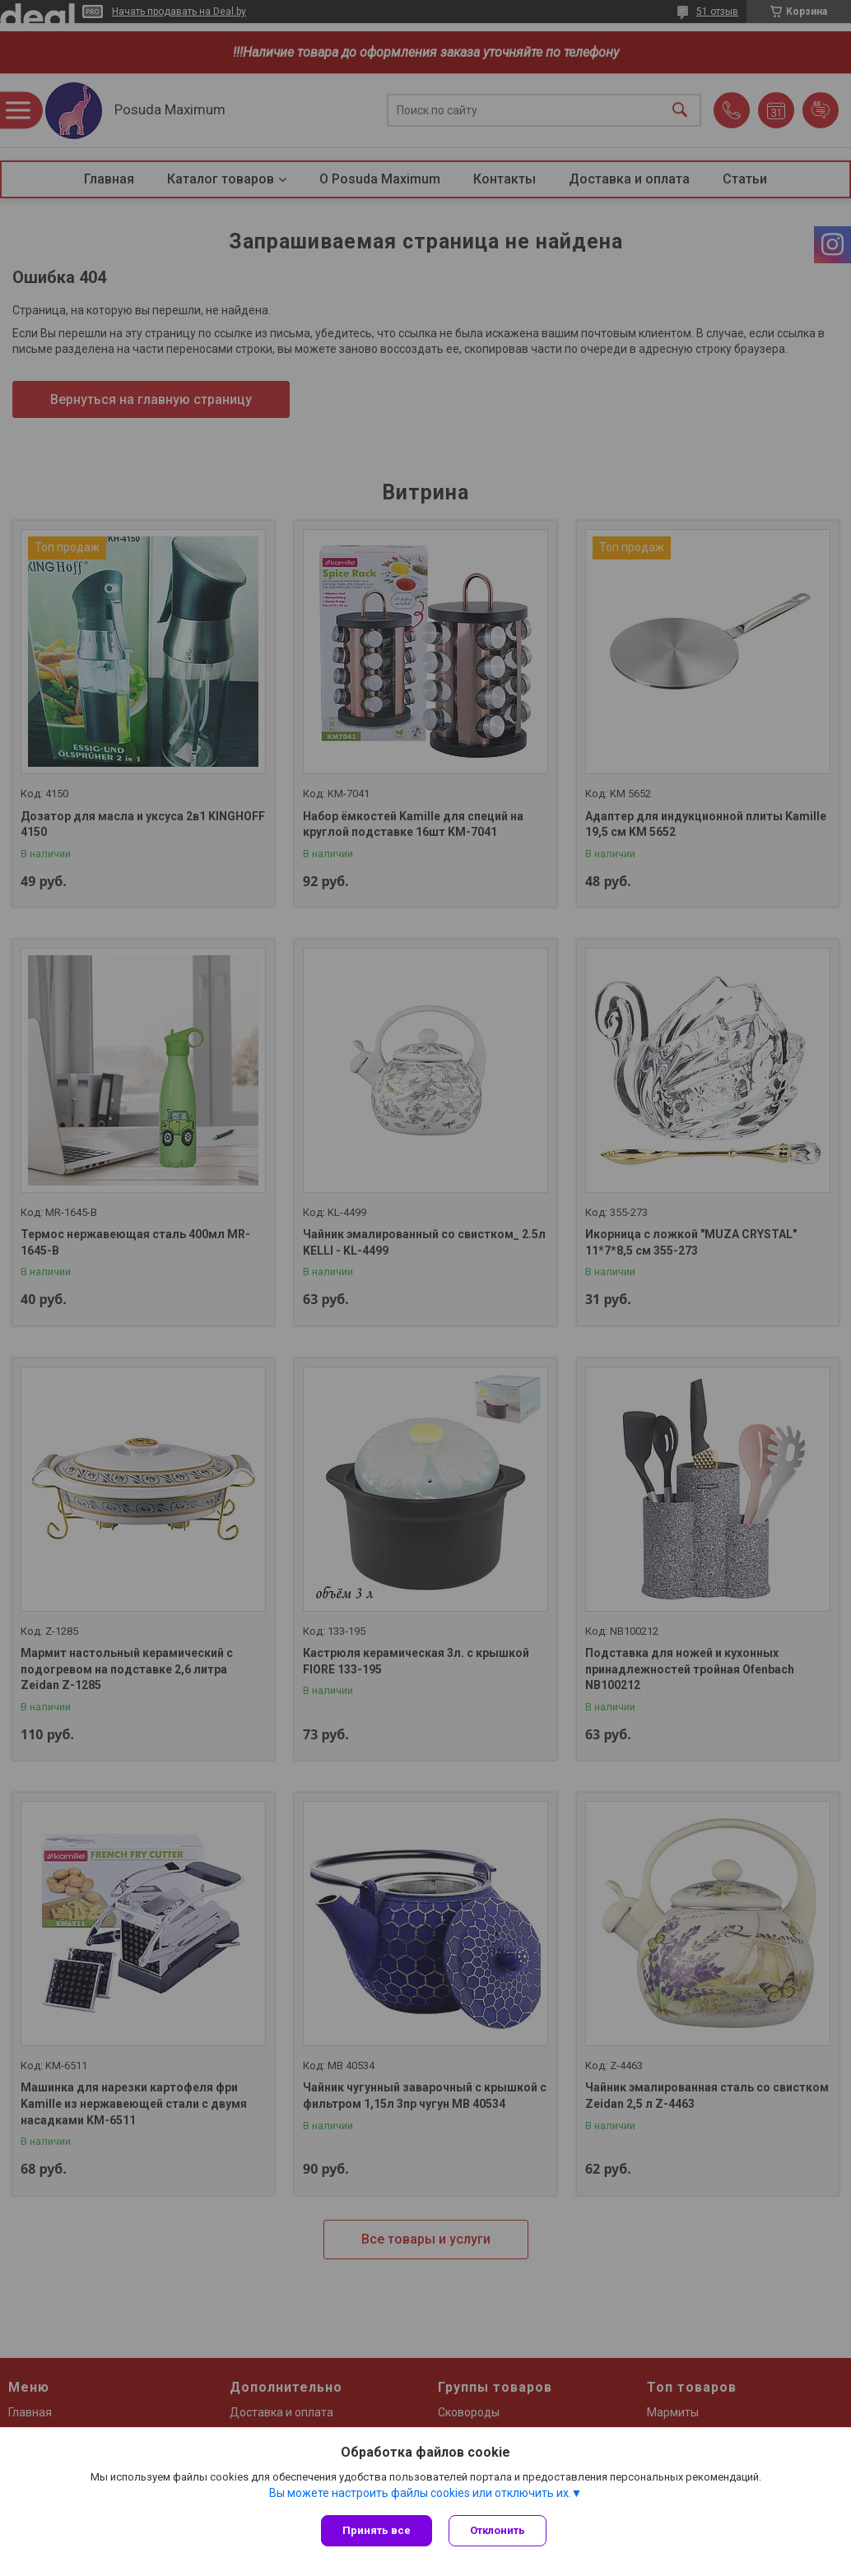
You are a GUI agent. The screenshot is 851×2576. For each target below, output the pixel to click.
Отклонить (497, 2530)
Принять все (376, 2530)
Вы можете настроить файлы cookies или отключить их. (420, 2492)
